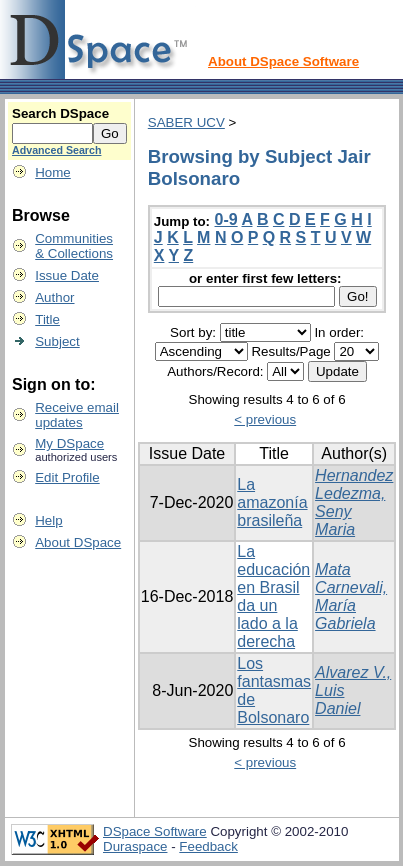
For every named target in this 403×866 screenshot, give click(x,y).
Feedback (208, 846)
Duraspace (135, 846)
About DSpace (78, 542)
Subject (57, 341)
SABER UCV (186, 122)
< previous (265, 419)
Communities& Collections (74, 246)
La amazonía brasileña (272, 502)
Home (53, 172)
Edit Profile (67, 477)
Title (47, 319)
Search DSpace (60, 113)
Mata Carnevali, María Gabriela (351, 596)
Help (48, 520)
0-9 (226, 219)
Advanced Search (56, 150)
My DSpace (69, 443)
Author (54, 297)
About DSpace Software (283, 61)
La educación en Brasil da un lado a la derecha (273, 596)
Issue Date (67, 275)
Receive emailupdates (77, 415)
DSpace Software (155, 831)
